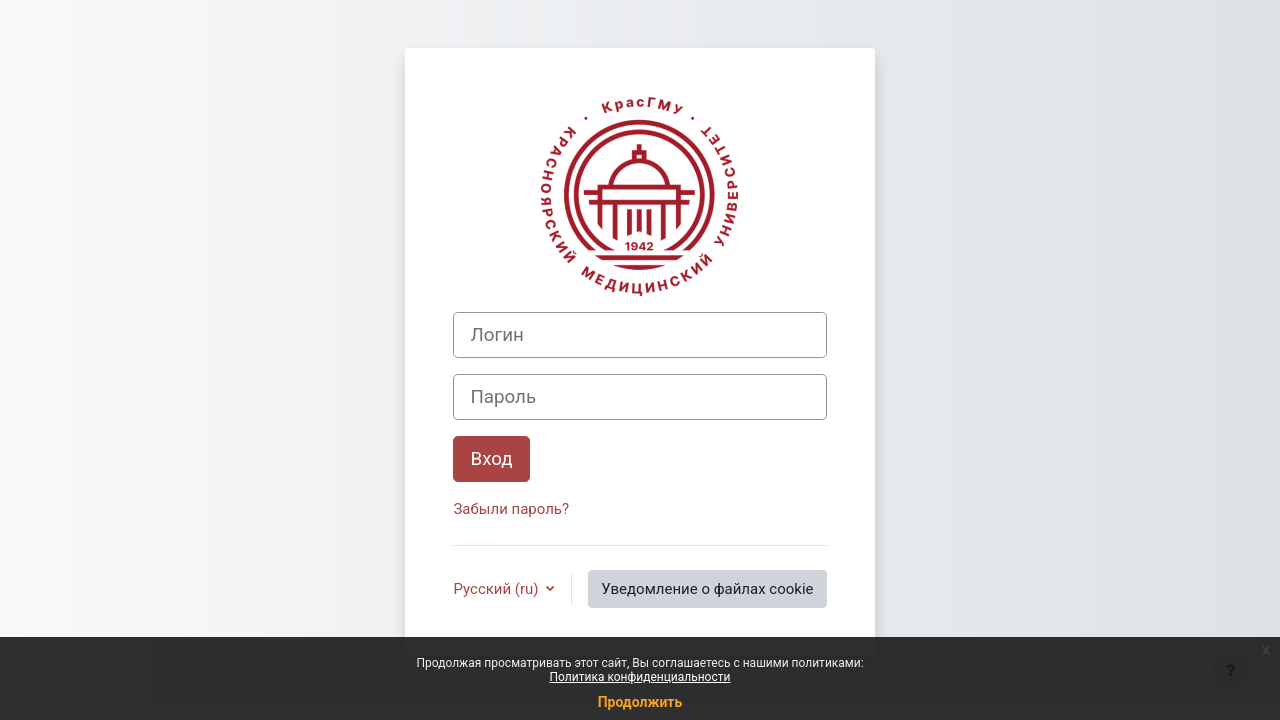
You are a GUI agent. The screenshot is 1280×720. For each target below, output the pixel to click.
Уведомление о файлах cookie (707, 589)
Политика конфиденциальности (640, 677)
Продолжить (640, 702)
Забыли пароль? (511, 509)
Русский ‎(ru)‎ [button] (497, 589)
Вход (491, 459)
